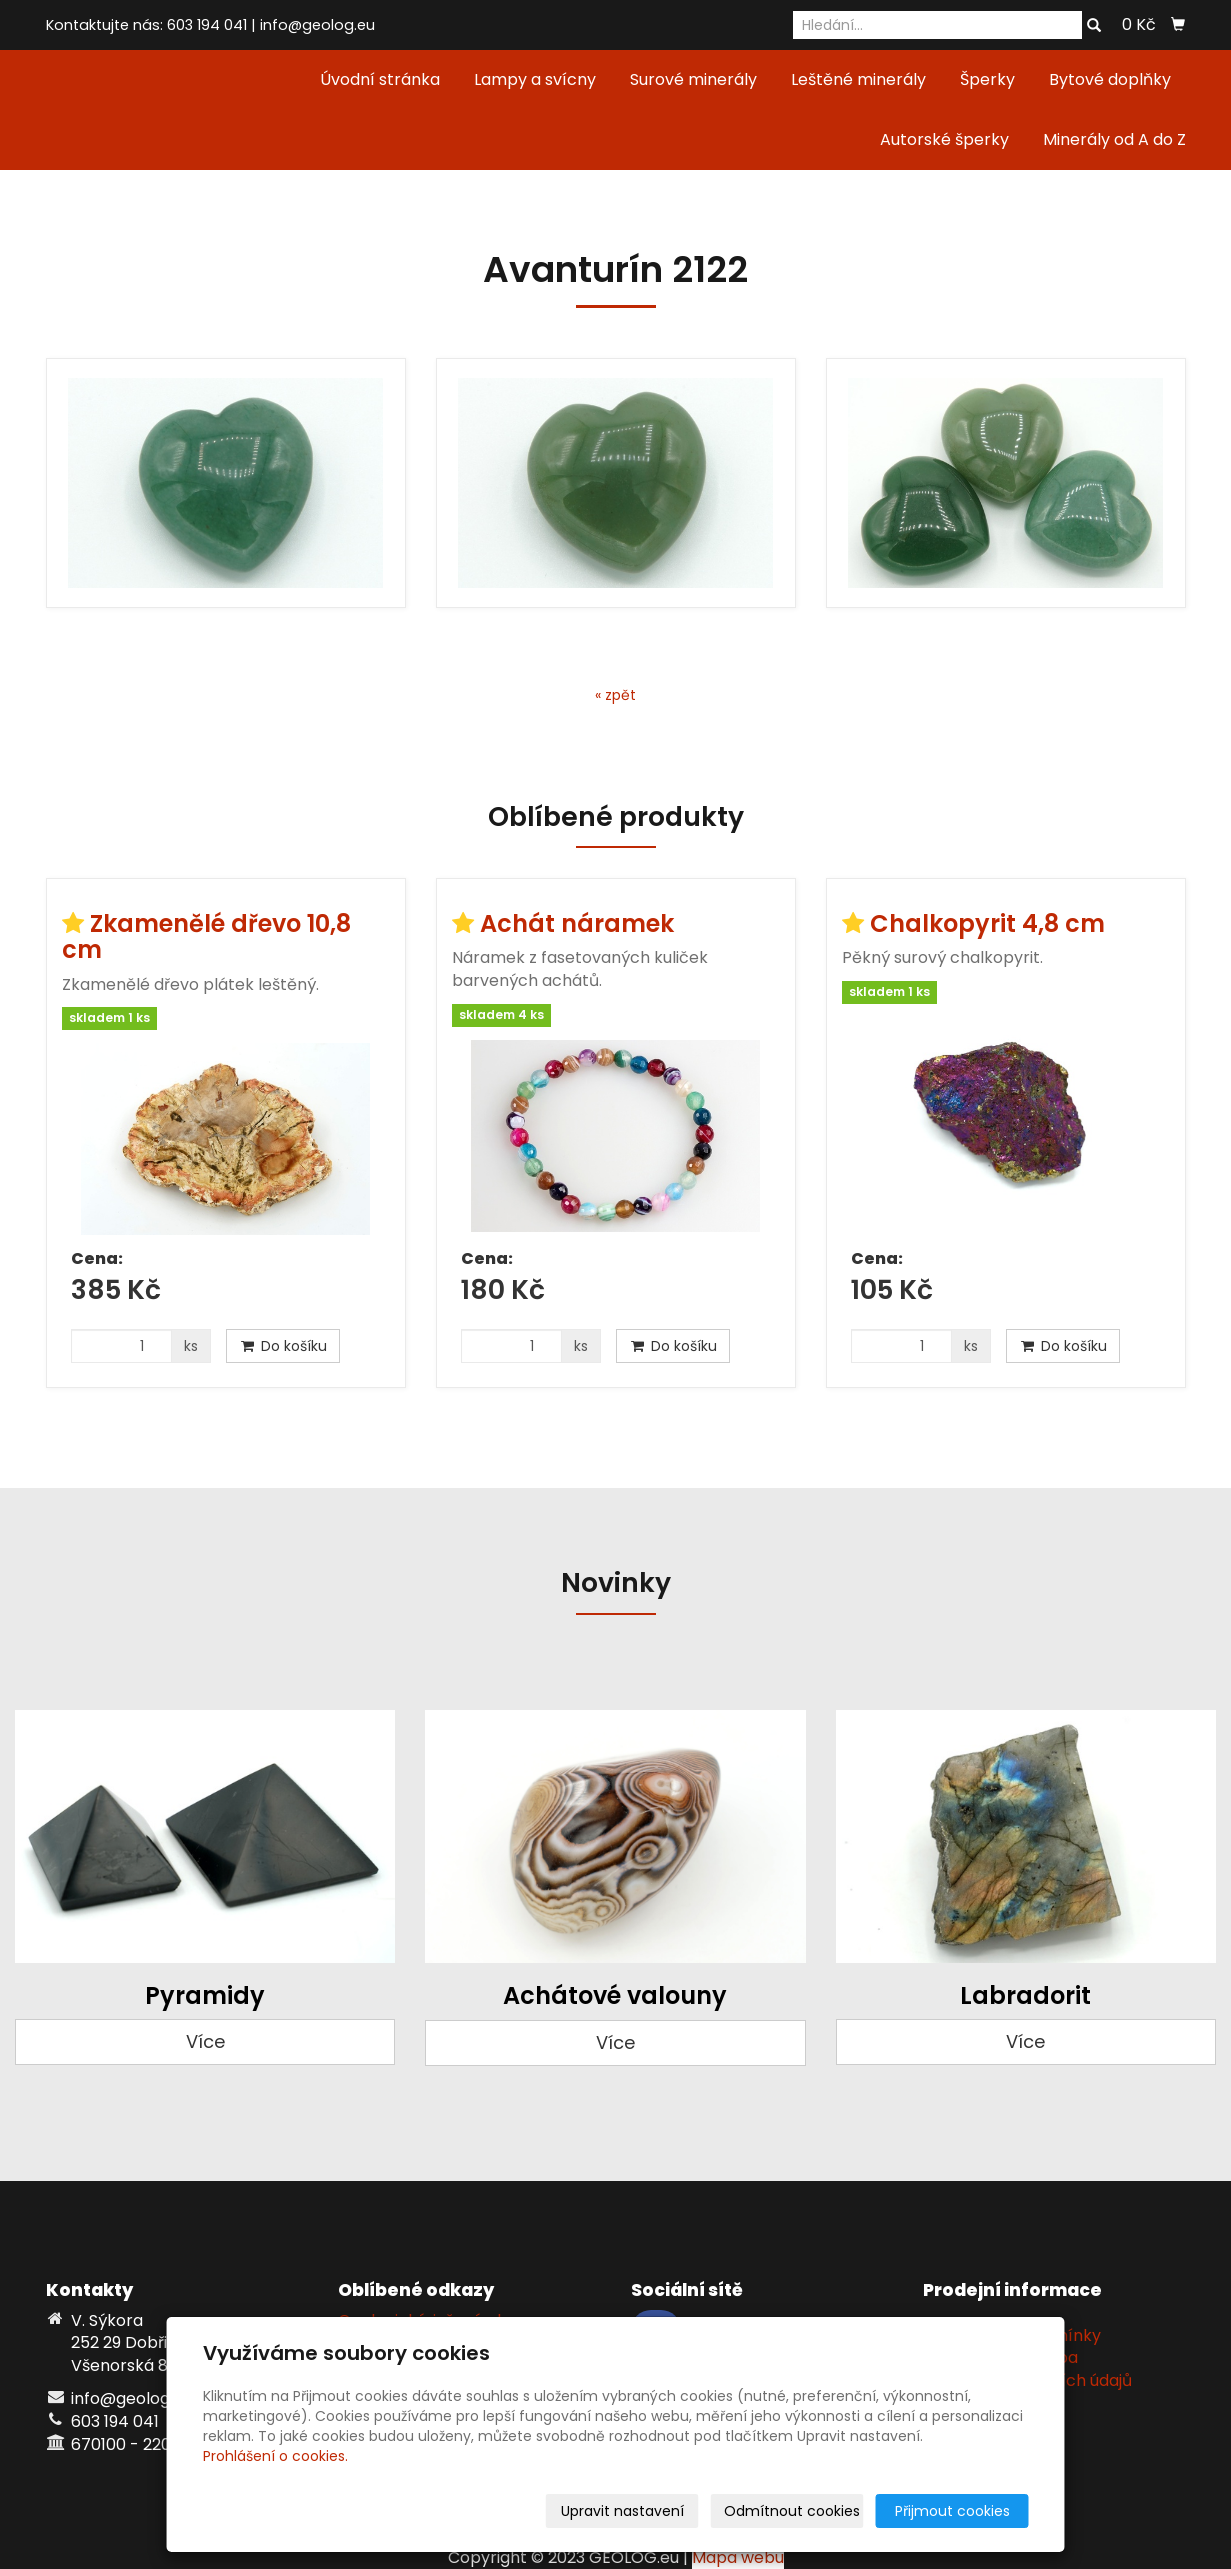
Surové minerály (693, 79)
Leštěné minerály (858, 79)
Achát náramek (577, 923)
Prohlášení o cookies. (275, 2456)
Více (205, 2041)
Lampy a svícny (535, 79)
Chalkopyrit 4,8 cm (987, 923)
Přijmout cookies (952, 2511)
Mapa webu (738, 2557)
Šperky (987, 79)
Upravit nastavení (622, 2511)
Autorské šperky (944, 139)
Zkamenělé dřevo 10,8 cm (206, 936)
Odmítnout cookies (792, 2511)
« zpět (615, 695)
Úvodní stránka (380, 79)
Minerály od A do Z (1114, 139)
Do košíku (283, 1346)
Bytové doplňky (1110, 79)
